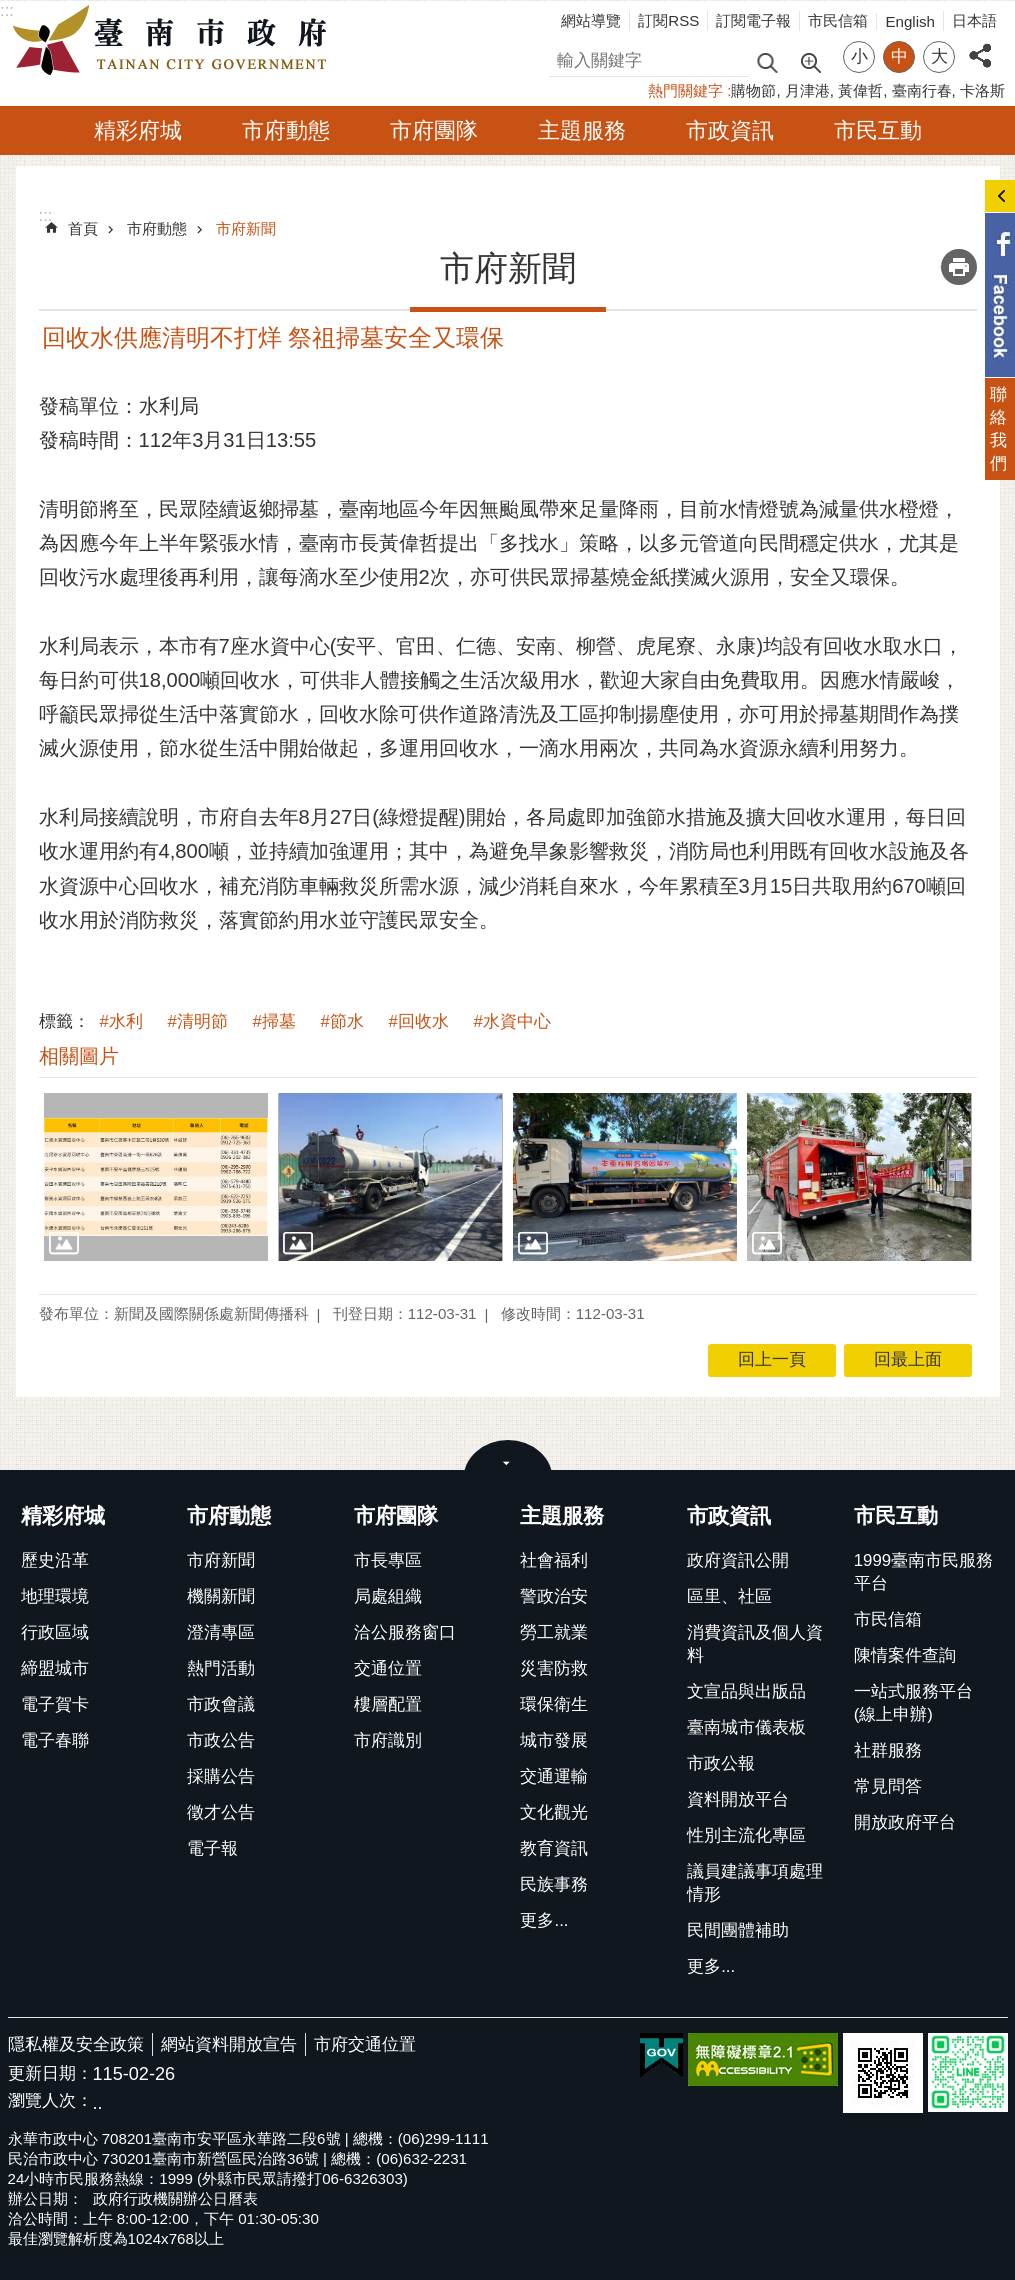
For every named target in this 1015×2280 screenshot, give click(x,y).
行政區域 (55, 1632)
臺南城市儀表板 (746, 1727)
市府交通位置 (365, 2044)
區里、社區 (729, 1596)
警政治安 (554, 1596)
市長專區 (388, 1560)
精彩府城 (138, 130)
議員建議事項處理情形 (755, 1883)
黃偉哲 (860, 90)
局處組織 (388, 1596)
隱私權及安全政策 (76, 2044)
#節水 (342, 1021)
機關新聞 (221, 1596)
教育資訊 (554, 1848)
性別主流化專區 (746, 1835)
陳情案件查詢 (905, 1655)
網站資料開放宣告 (229, 2044)
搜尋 (566, 57)
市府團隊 (434, 130)
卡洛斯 (982, 90)
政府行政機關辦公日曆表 (175, 2198)
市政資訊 (730, 130)
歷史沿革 (55, 1560)
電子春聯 (55, 1740)
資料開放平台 (738, 1799)
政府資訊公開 (738, 1560)
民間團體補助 (738, 1930)
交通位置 (388, 1668)
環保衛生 (554, 1704)
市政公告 (221, 1740)
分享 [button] (980, 44)
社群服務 (888, 1750)
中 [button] (899, 56)
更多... (544, 1920)
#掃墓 (274, 1021)
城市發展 (554, 1740)
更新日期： (50, 2073)
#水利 (121, 1021)
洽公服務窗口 (405, 1632)
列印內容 (959, 267)
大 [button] (939, 56)
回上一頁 (772, 1359)
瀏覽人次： (50, 2101)
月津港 (807, 90)
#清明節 (198, 1021)
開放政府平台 (905, 1822)
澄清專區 (221, 1632)
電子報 (212, 1848)
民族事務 (554, 1884)
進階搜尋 (810, 61)
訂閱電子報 (753, 20)
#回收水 (419, 1021)
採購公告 (221, 1776)
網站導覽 (591, 20)
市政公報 (721, 1763)
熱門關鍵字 (685, 90)
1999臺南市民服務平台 (923, 1572)
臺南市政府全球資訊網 (175, 41)
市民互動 (878, 130)
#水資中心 (512, 1021)
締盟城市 (55, 1668)
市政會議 (221, 1704)
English (910, 21)
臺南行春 (922, 90)
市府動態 (286, 130)
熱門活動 (221, 1668)
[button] (156, 1177)
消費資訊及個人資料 (755, 1644)
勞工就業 (554, 1632)
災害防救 (554, 1668)
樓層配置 (388, 1704)
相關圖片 (79, 1056)
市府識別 (388, 1740)
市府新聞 (246, 228)
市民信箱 (838, 20)
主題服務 (582, 130)
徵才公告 (221, 1812)
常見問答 (888, 1786)
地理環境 (55, 1596)
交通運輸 (554, 1776)
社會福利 (554, 1560)
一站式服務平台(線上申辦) (913, 1703)
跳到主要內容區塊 (10, 10)
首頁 (83, 228)
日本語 (974, 20)
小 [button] (859, 56)
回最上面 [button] (908, 1359)
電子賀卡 (55, 1704)
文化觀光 (554, 1812)
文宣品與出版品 (746, 1691)
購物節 (753, 90)
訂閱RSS (668, 20)
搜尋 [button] (767, 61)
